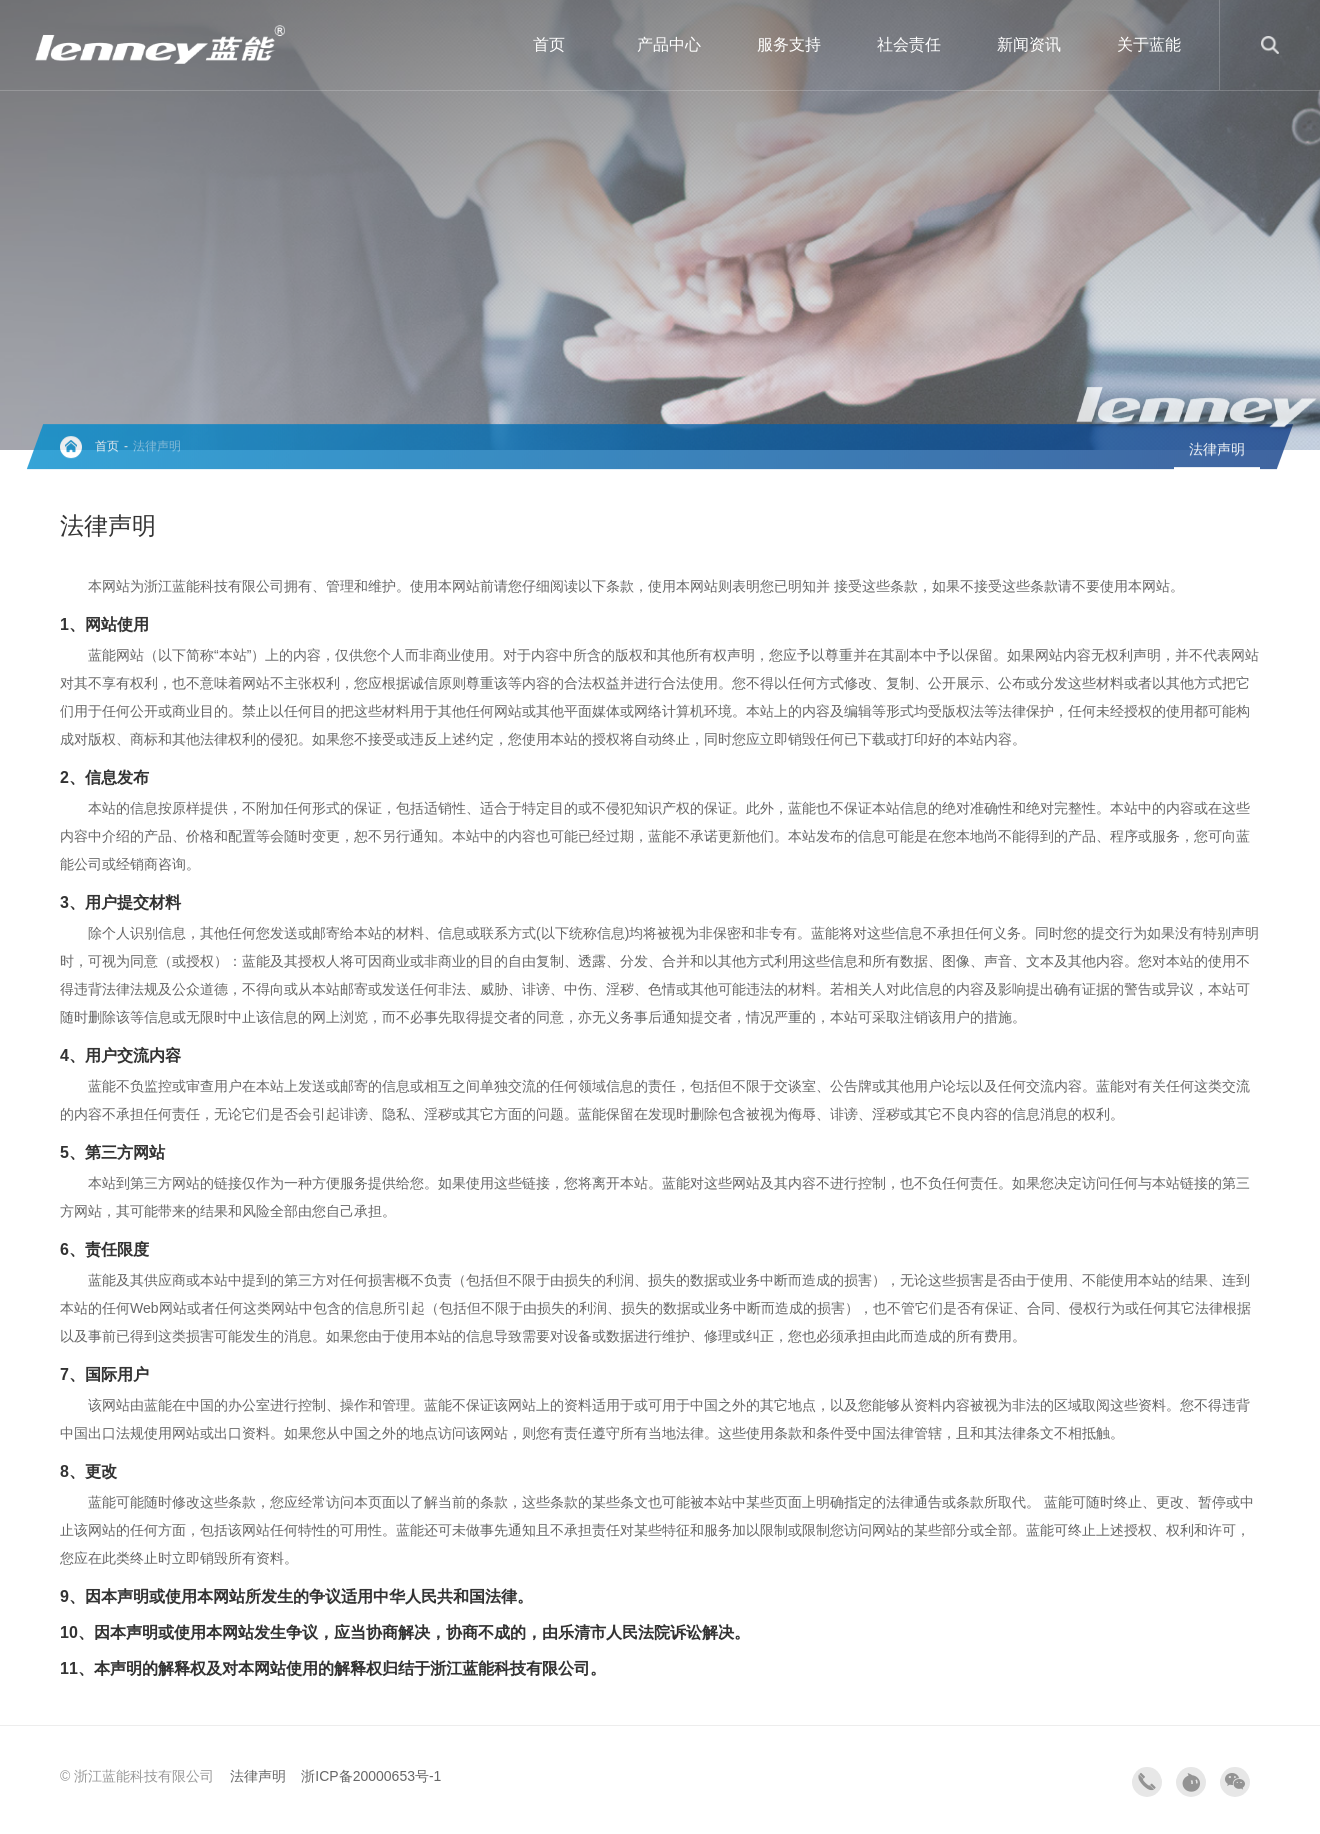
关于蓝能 (1149, 44)
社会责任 (909, 44)
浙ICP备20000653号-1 (371, 1776)
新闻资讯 (1029, 44)
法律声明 (157, 447)
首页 (549, 44)
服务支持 (789, 44)
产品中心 (669, 44)
